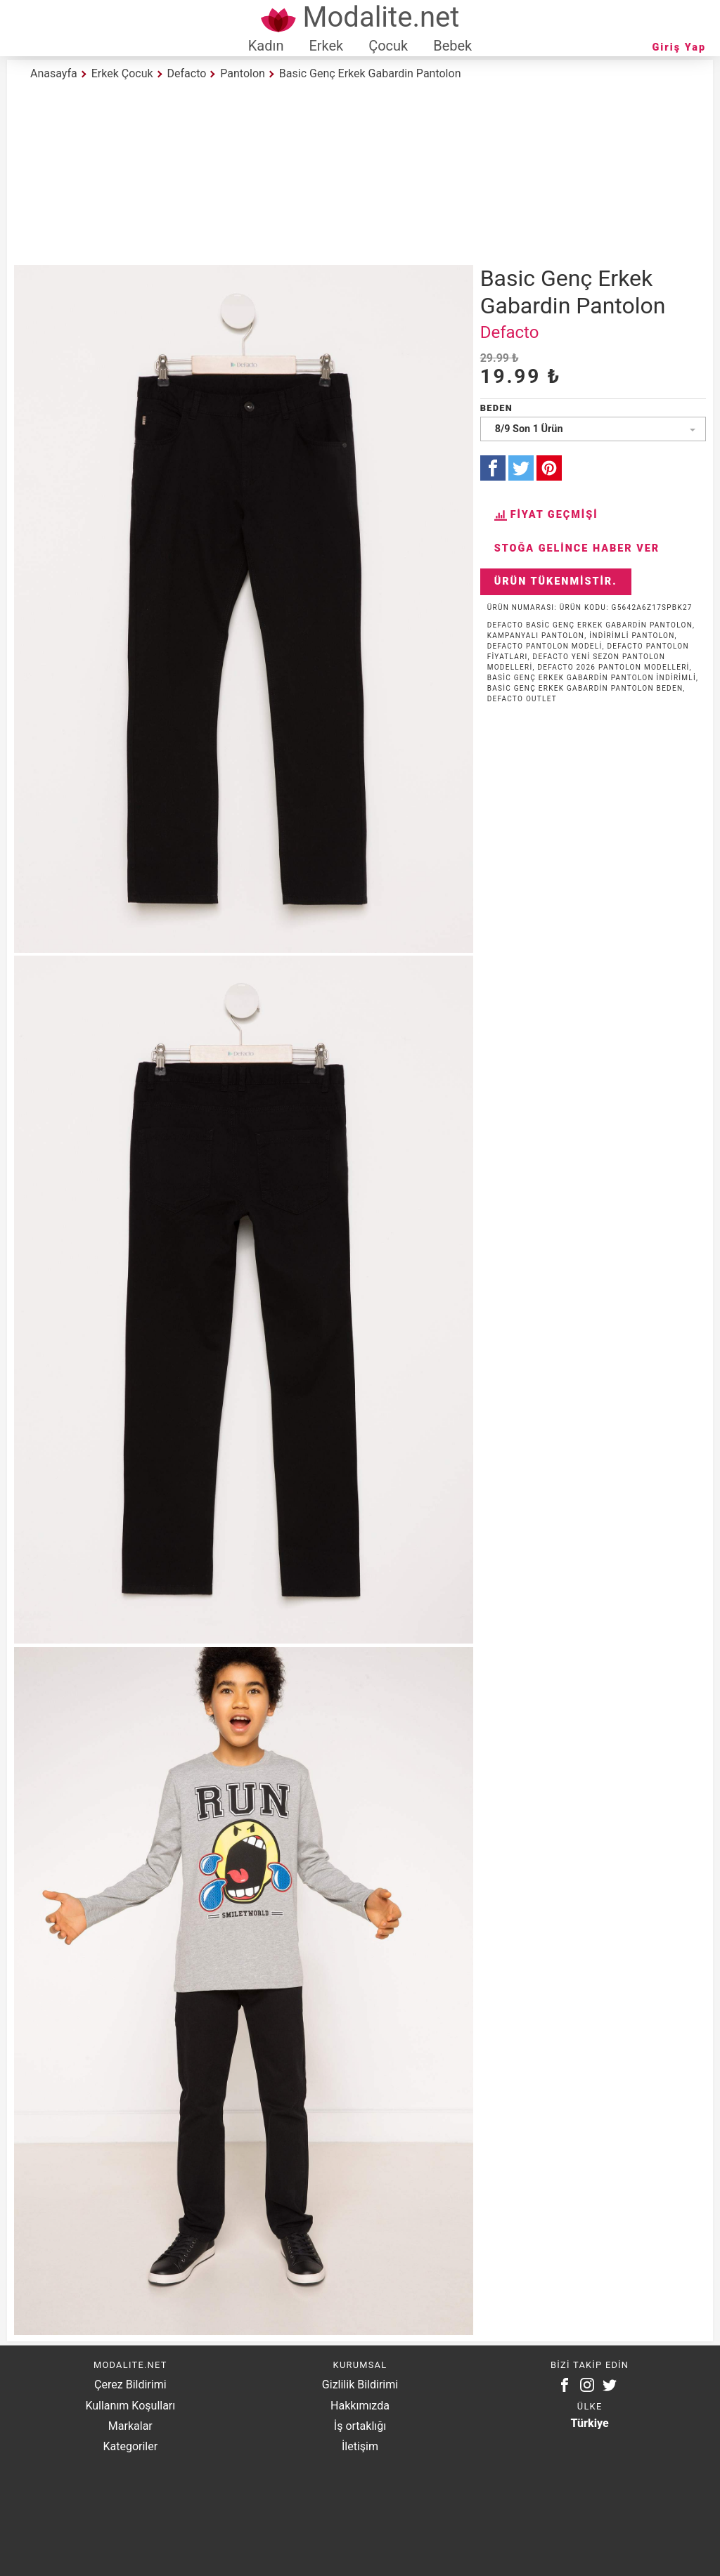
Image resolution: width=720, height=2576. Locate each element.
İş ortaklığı (360, 2426)
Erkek (326, 45)
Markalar (130, 2426)
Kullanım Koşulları (130, 2405)
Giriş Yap (679, 47)
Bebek (452, 45)
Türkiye (590, 2423)
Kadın (266, 45)
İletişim (360, 2446)
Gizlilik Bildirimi (360, 2384)
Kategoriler (130, 2446)
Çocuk (388, 45)
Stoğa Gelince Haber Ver (577, 548)
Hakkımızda (360, 2405)
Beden (496, 408)
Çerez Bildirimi (130, 2384)
